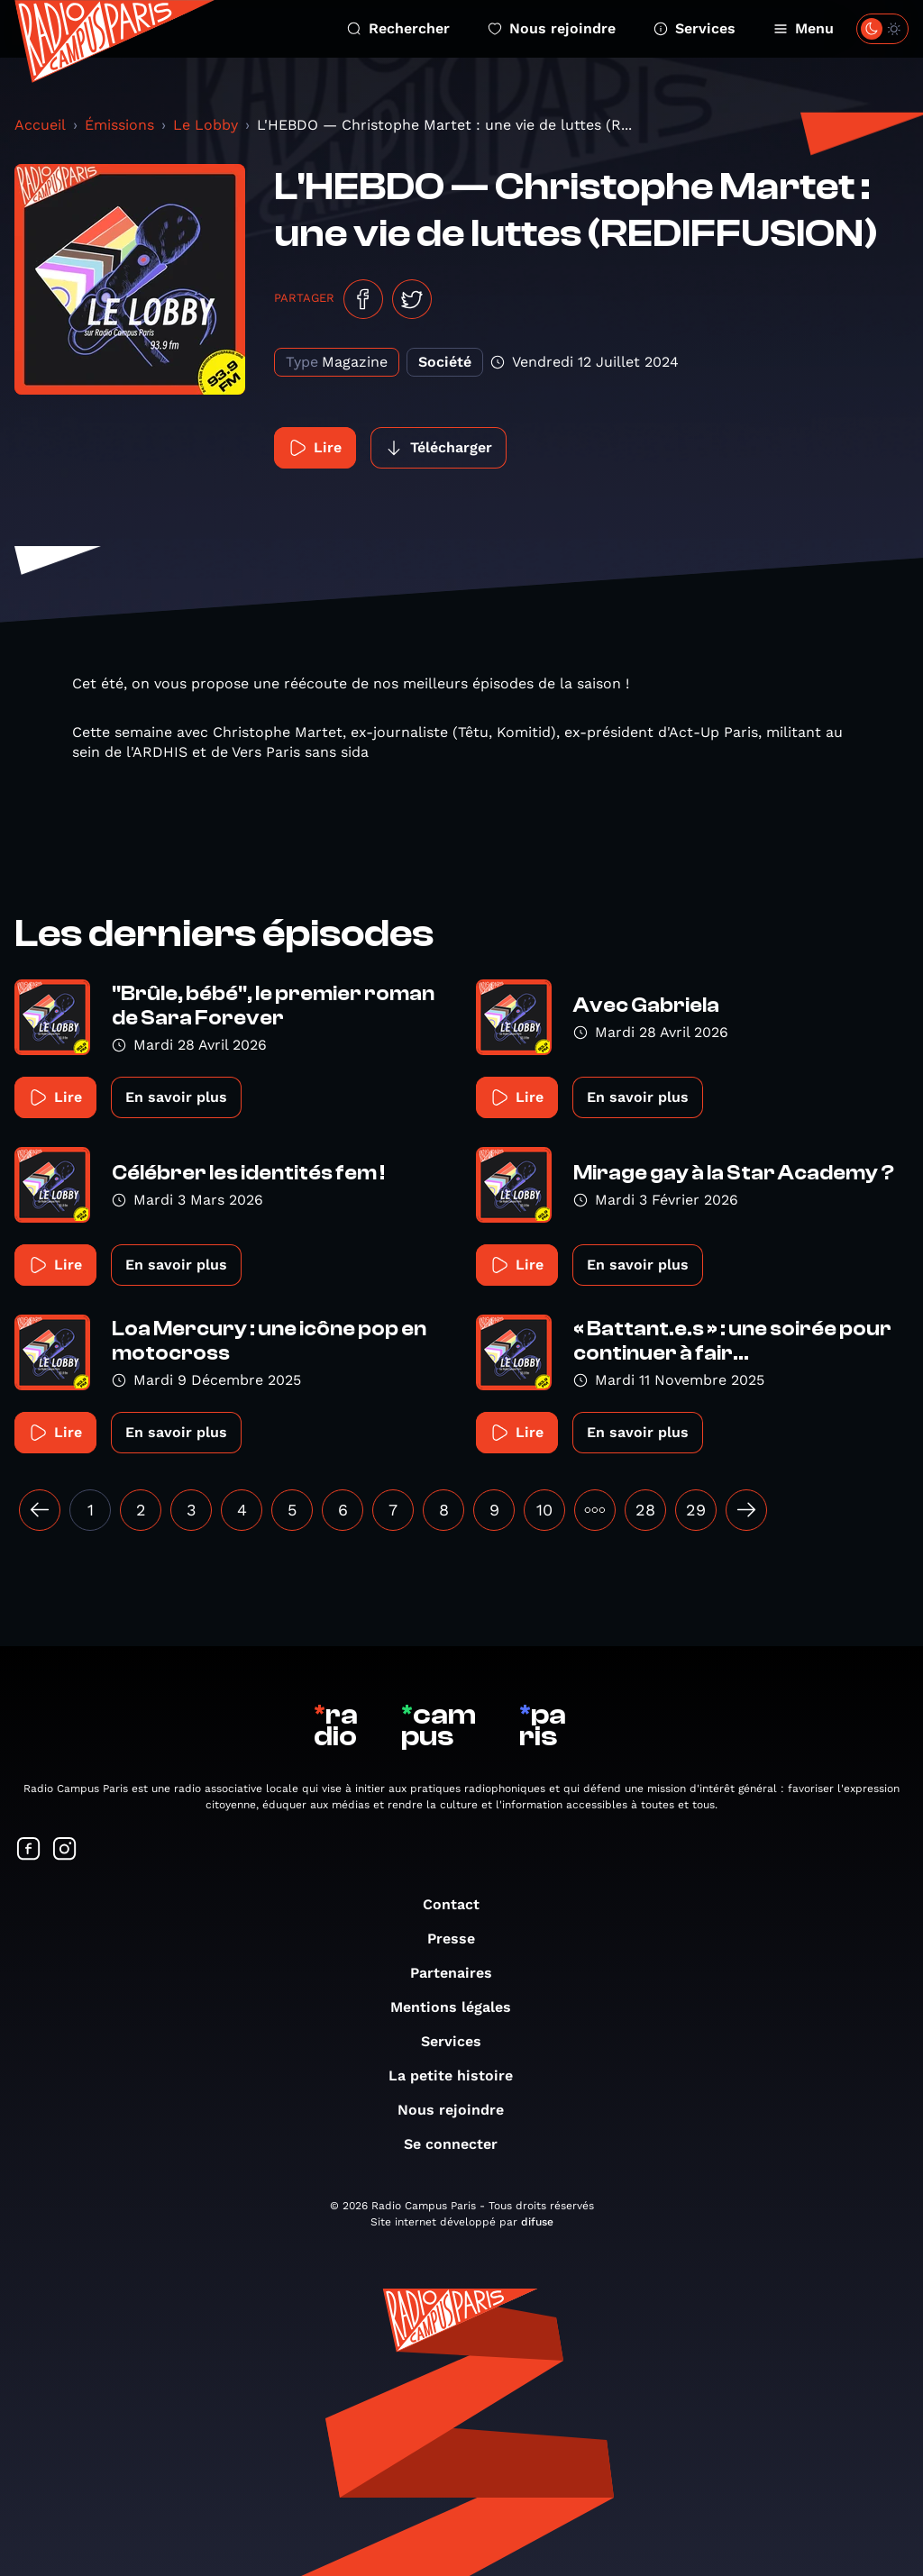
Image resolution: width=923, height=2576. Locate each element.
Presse (460, 1938)
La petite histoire (459, 2075)
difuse (537, 2222)
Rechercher (398, 28)
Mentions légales (459, 2007)
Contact (460, 1904)
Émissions (119, 124)
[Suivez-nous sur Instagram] (64, 1850)
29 (696, 1509)
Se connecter (460, 2144)
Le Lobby (205, 124)
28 (645, 1509)
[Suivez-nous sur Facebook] (28, 1850)
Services (694, 28)
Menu (803, 28)
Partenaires (460, 1972)
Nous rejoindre (552, 28)
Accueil (40, 124)
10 (544, 1509)
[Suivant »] (746, 1510)
